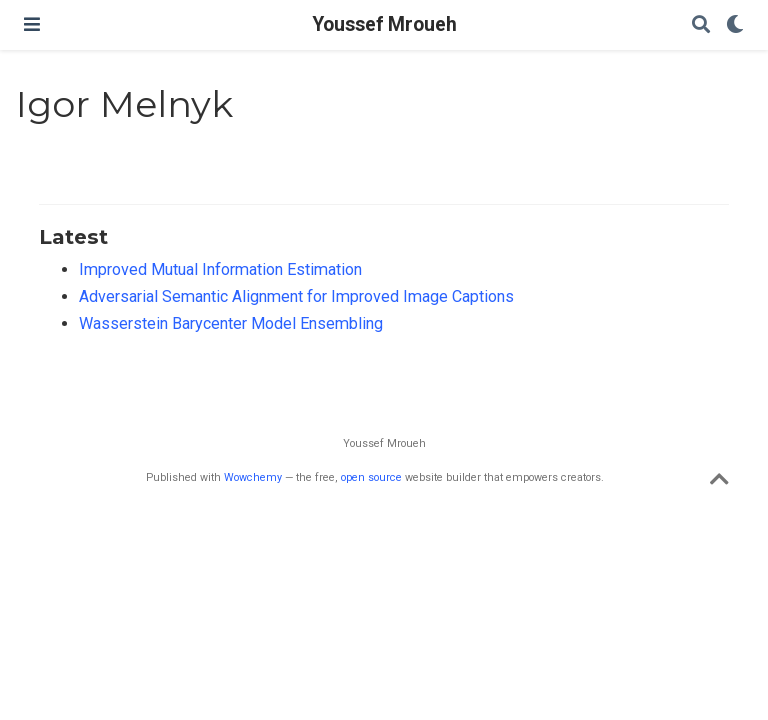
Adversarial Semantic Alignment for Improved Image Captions (296, 296)
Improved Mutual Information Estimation (220, 269)
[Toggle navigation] (32, 24)
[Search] (701, 25)
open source (371, 477)
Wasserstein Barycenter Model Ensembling (231, 323)
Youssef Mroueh (384, 24)
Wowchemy (253, 477)
